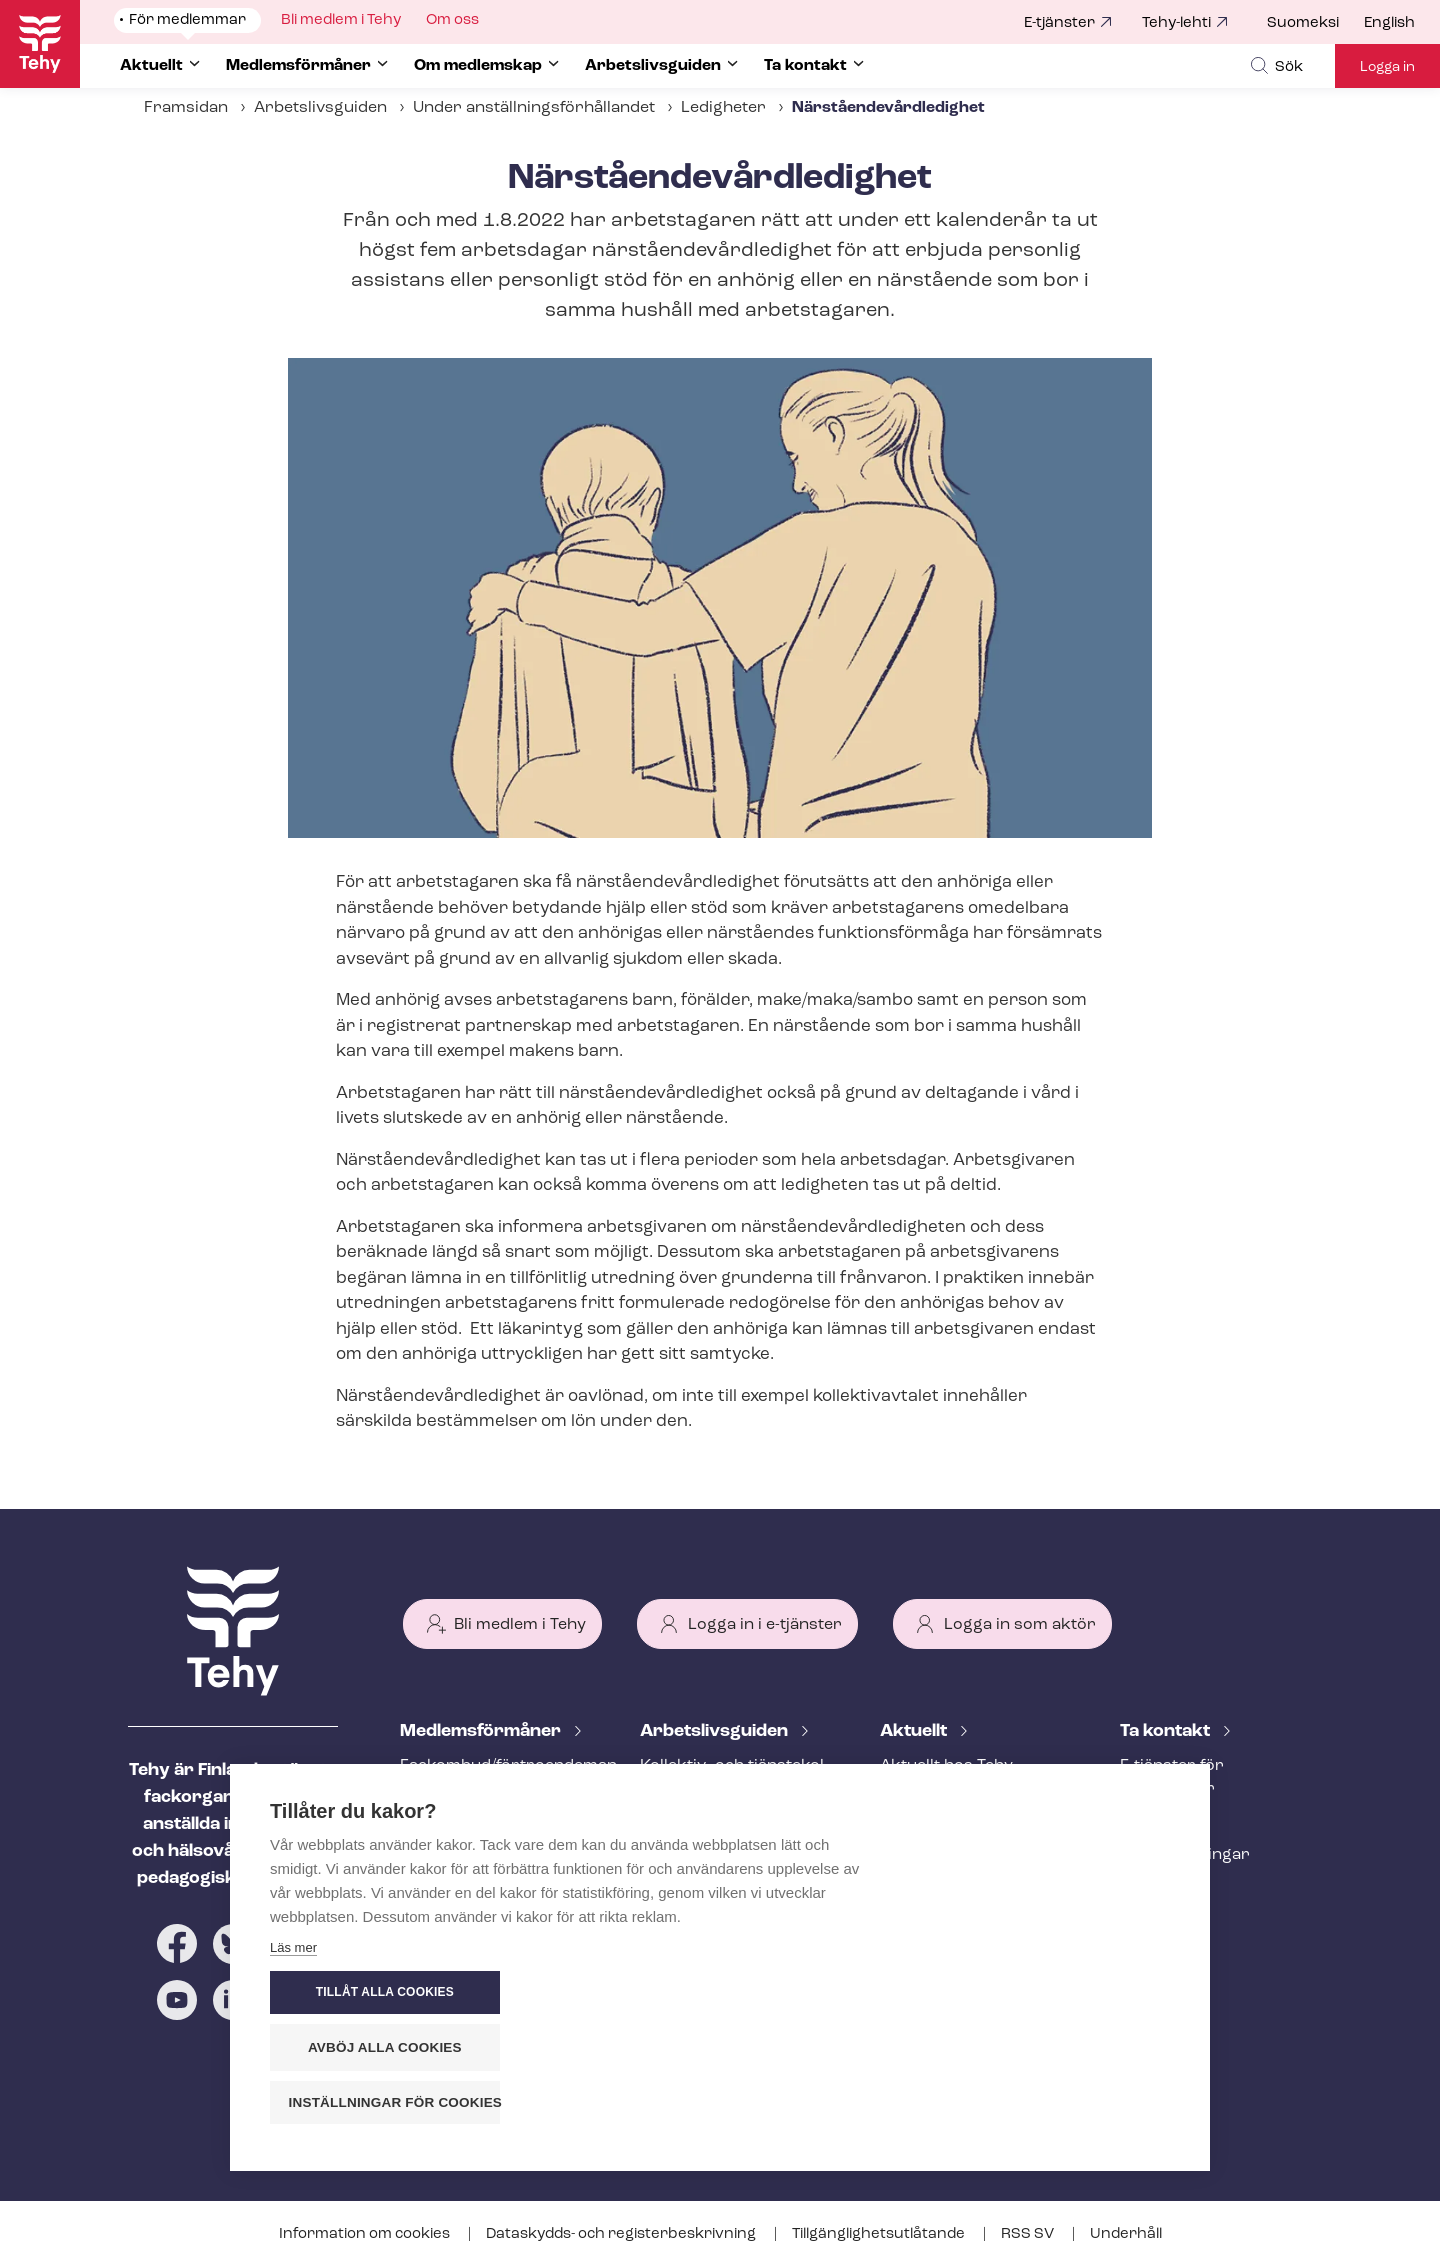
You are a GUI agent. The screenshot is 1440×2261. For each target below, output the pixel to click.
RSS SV (1029, 2234)
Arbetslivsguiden (320, 108)
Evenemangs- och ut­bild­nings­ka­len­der (975, 1909)
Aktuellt (915, 1731)
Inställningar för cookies (1059, 2102)
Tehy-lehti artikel (944, 1865)
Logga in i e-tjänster (765, 1625)
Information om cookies (366, 2234)
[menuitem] (1315, 24)
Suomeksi (1303, 23)
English (1389, 23)
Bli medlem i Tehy (520, 1625)
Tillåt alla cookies (1049, 1993)
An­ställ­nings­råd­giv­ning (490, 1822)
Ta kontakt (1167, 1731)
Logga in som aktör (1020, 1625)
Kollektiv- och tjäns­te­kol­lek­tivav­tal (734, 1777)
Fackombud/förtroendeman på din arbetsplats (496, 1777)
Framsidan (186, 108)
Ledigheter (723, 108)
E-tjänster (1059, 23)
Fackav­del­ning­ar (1185, 1855)
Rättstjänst (442, 1855)
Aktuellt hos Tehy (946, 1766)
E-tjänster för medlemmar (1172, 1777)
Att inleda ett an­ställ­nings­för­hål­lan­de (718, 1833)
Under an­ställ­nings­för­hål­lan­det (534, 108)
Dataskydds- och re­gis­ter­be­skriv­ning (622, 2234)
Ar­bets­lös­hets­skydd (479, 1888)
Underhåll (1126, 2234)
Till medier (1160, 1888)
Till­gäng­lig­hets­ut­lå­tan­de (880, 2234)
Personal (1155, 1822)
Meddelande (927, 1799)
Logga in (1387, 67)
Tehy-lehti (1176, 23)
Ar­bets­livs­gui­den (716, 1731)
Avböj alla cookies (1050, 2047)
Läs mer (293, 2107)
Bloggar (911, 1832)
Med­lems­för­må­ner (482, 1731)
